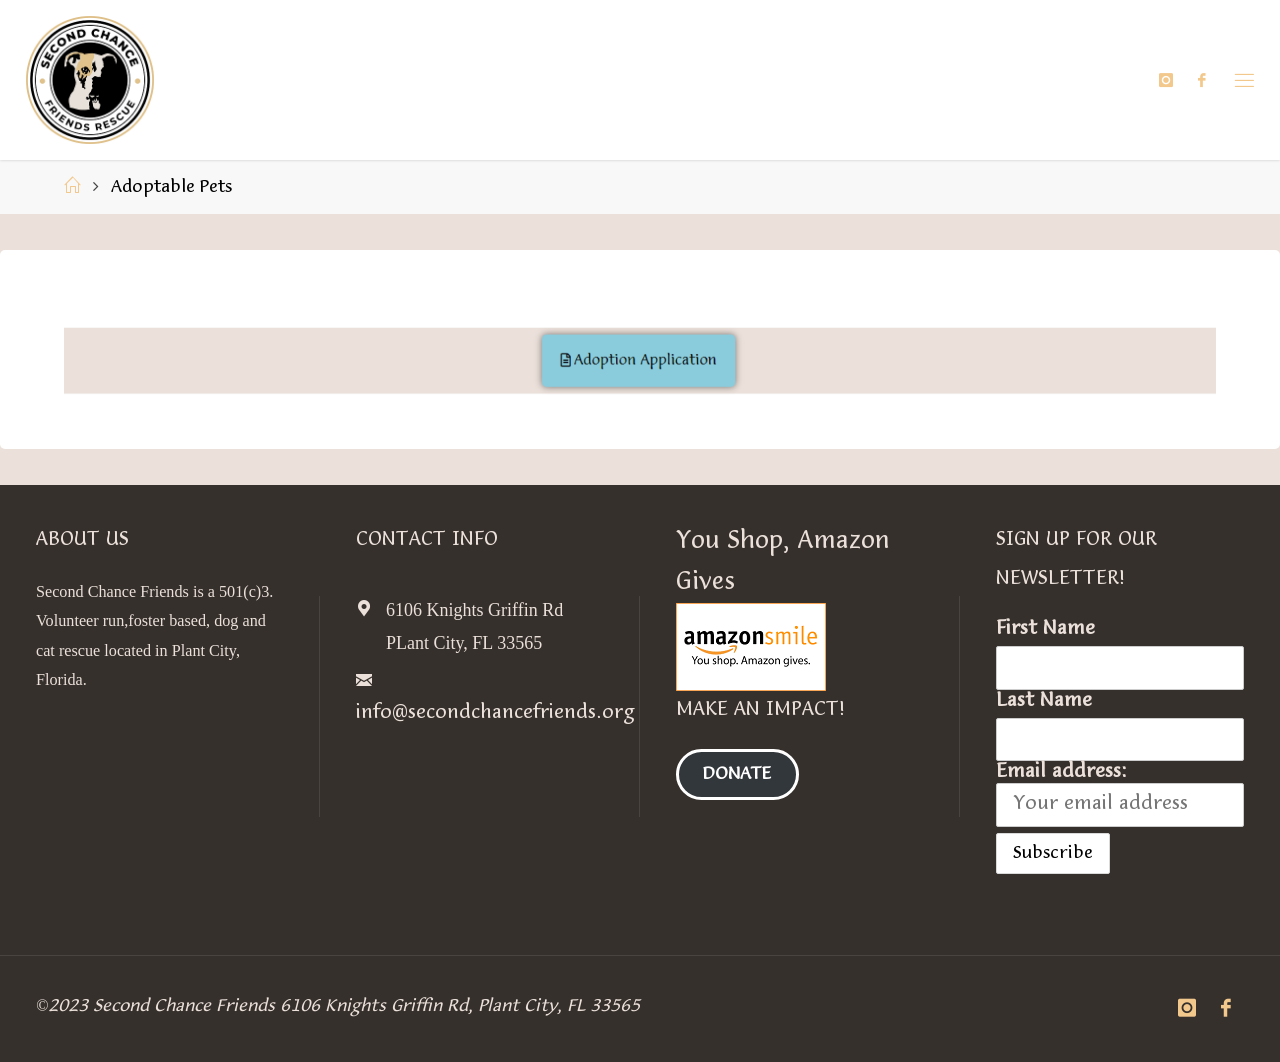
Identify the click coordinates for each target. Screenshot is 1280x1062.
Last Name (1044, 701)
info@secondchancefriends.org (495, 713)
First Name (1045, 629)
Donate (737, 774)
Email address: (1120, 794)
